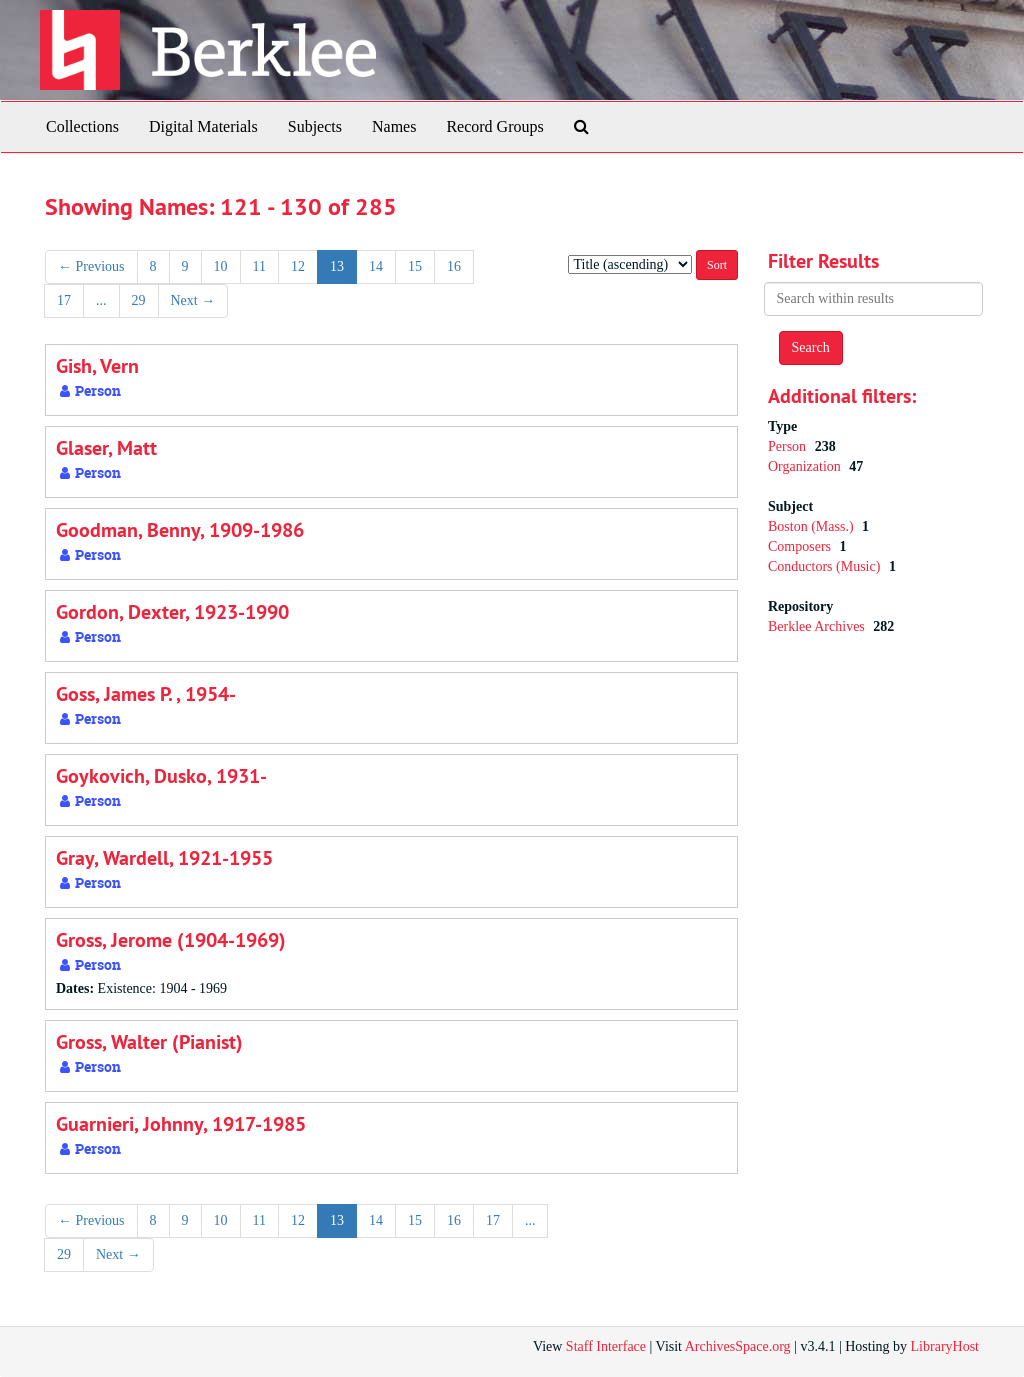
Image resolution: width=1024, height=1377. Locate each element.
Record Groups (494, 126)
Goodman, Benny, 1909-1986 (180, 530)
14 (376, 266)
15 (415, 266)
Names (394, 126)
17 (64, 300)
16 (454, 266)
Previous (91, 266)
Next (193, 300)
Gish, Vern (97, 366)
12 (298, 266)
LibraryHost (945, 1346)
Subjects (315, 126)
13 (337, 266)
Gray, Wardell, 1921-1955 (164, 858)
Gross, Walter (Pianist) (149, 1042)
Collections (82, 126)
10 (221, 266)
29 (139, 300)
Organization (806, 466)
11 (259, 266)
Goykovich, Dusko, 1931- (161, 776)
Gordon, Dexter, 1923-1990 (172, 612)
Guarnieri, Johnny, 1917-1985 (181, 1124)
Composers (801, 546)
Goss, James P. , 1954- (146, 694)
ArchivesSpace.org (738, 1346)
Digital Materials (203, 126)
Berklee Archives (818, 626)
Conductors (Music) (826, 566)
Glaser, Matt (106, 448)
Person (789, 446)
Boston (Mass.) (812, 526)
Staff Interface (606, 1346)
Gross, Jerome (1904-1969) (171, 940)
